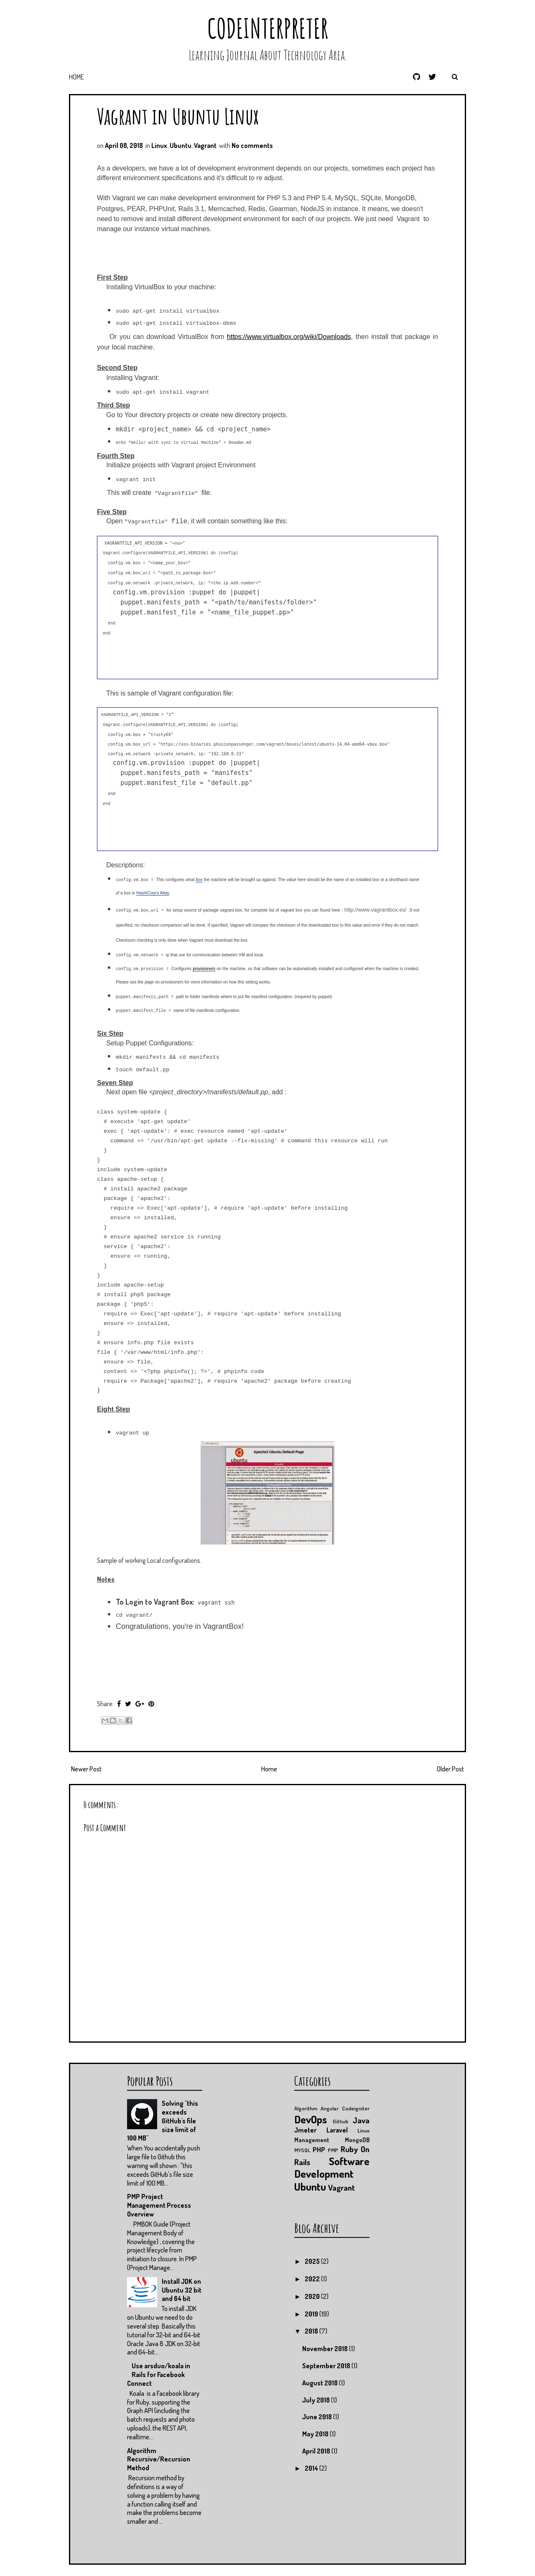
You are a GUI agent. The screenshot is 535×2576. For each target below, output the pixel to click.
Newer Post (86, 1768)
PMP (333, 2149)
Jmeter (305, 2129)
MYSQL (302, 2149)
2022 (313, 2278)
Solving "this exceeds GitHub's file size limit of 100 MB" (162, 2120)
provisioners (204, 968)
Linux (159, 145)
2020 (313, 2296)
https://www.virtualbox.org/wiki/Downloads (289, 336)
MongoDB (357, 2139)
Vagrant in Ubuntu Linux (178, 116)
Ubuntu (180, 145)
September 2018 (327, 2365)
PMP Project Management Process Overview (159, 2205)
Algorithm (305, 2108)
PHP (319, 2149)
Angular (330, 2108)
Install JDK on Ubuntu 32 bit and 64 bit (181, 2289)
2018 (312, 2330)
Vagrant (205, 145)
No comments (252, 145)
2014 (312, 2467)
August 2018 (320, 2382)
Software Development (331, 2166)
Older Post (450, 1768)
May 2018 (316, 2433)
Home (76, 77)
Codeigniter (355, 2108)
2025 (313, 2261)
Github (340, 2120)
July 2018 (316, 2399)
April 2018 (316, 2450)
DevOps (310, 2118)
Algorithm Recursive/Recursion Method (158, 2459)
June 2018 (317, 2416)
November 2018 (325, 2348)
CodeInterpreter (267, 28)
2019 (312, 2313)
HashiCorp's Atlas (152, 893)
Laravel (337, 2129)
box (199, 879)
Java (361, 2119)
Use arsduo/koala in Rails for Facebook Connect (158, 2374)
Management (311, 2139)
